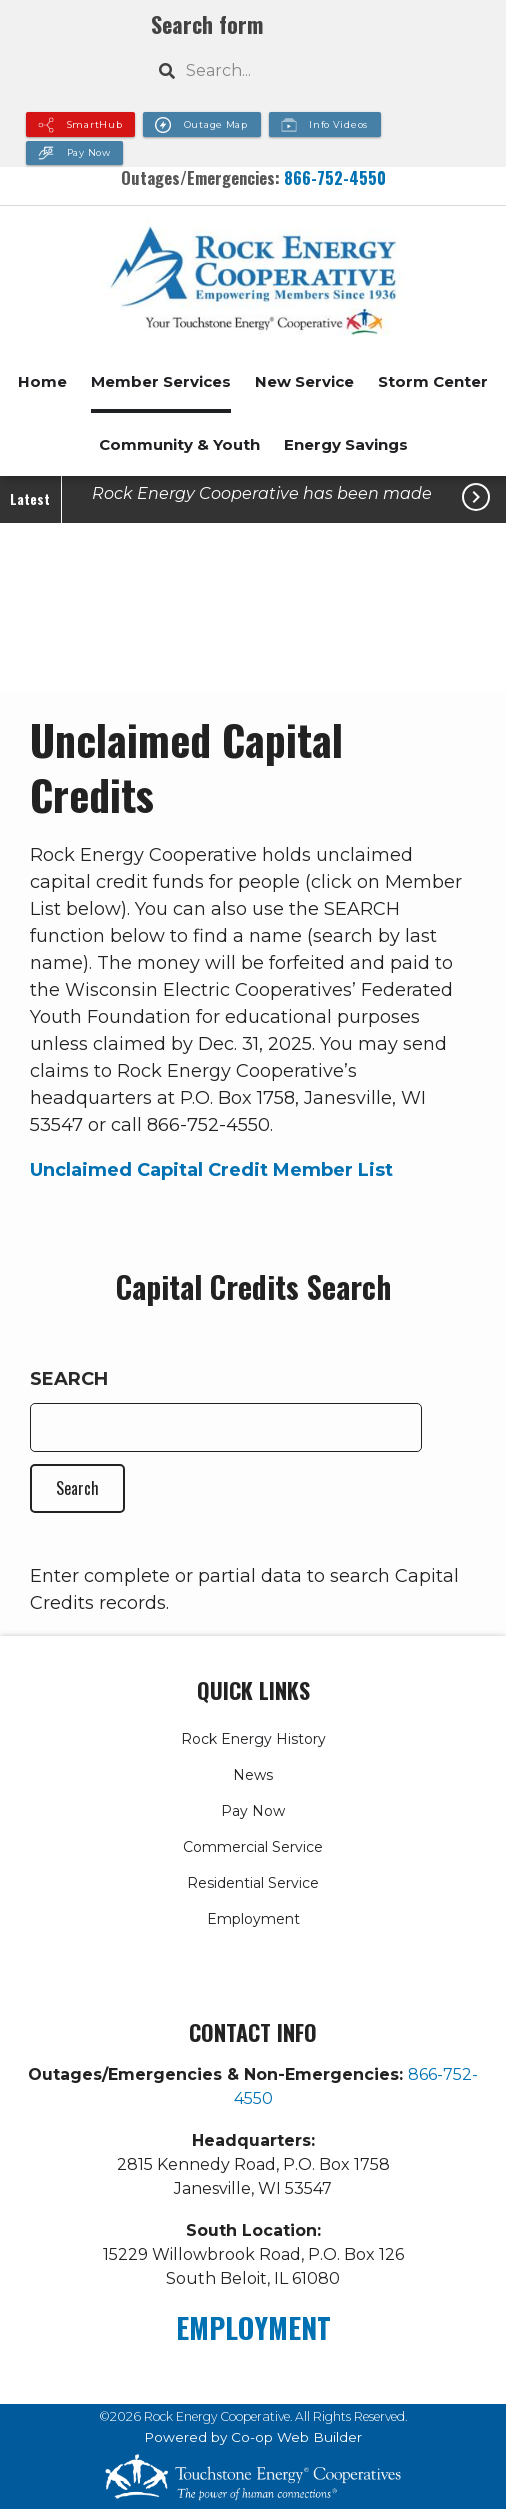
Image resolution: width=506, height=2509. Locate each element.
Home (42, 381)
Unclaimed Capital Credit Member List (211, 1170)
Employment (253, 1919)
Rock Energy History (253, 1739)
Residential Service (253, 1883)
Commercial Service (253, 1847)
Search (69, 1379)
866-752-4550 (335, 177)
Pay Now (253, 1811)
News (253, 1775)
